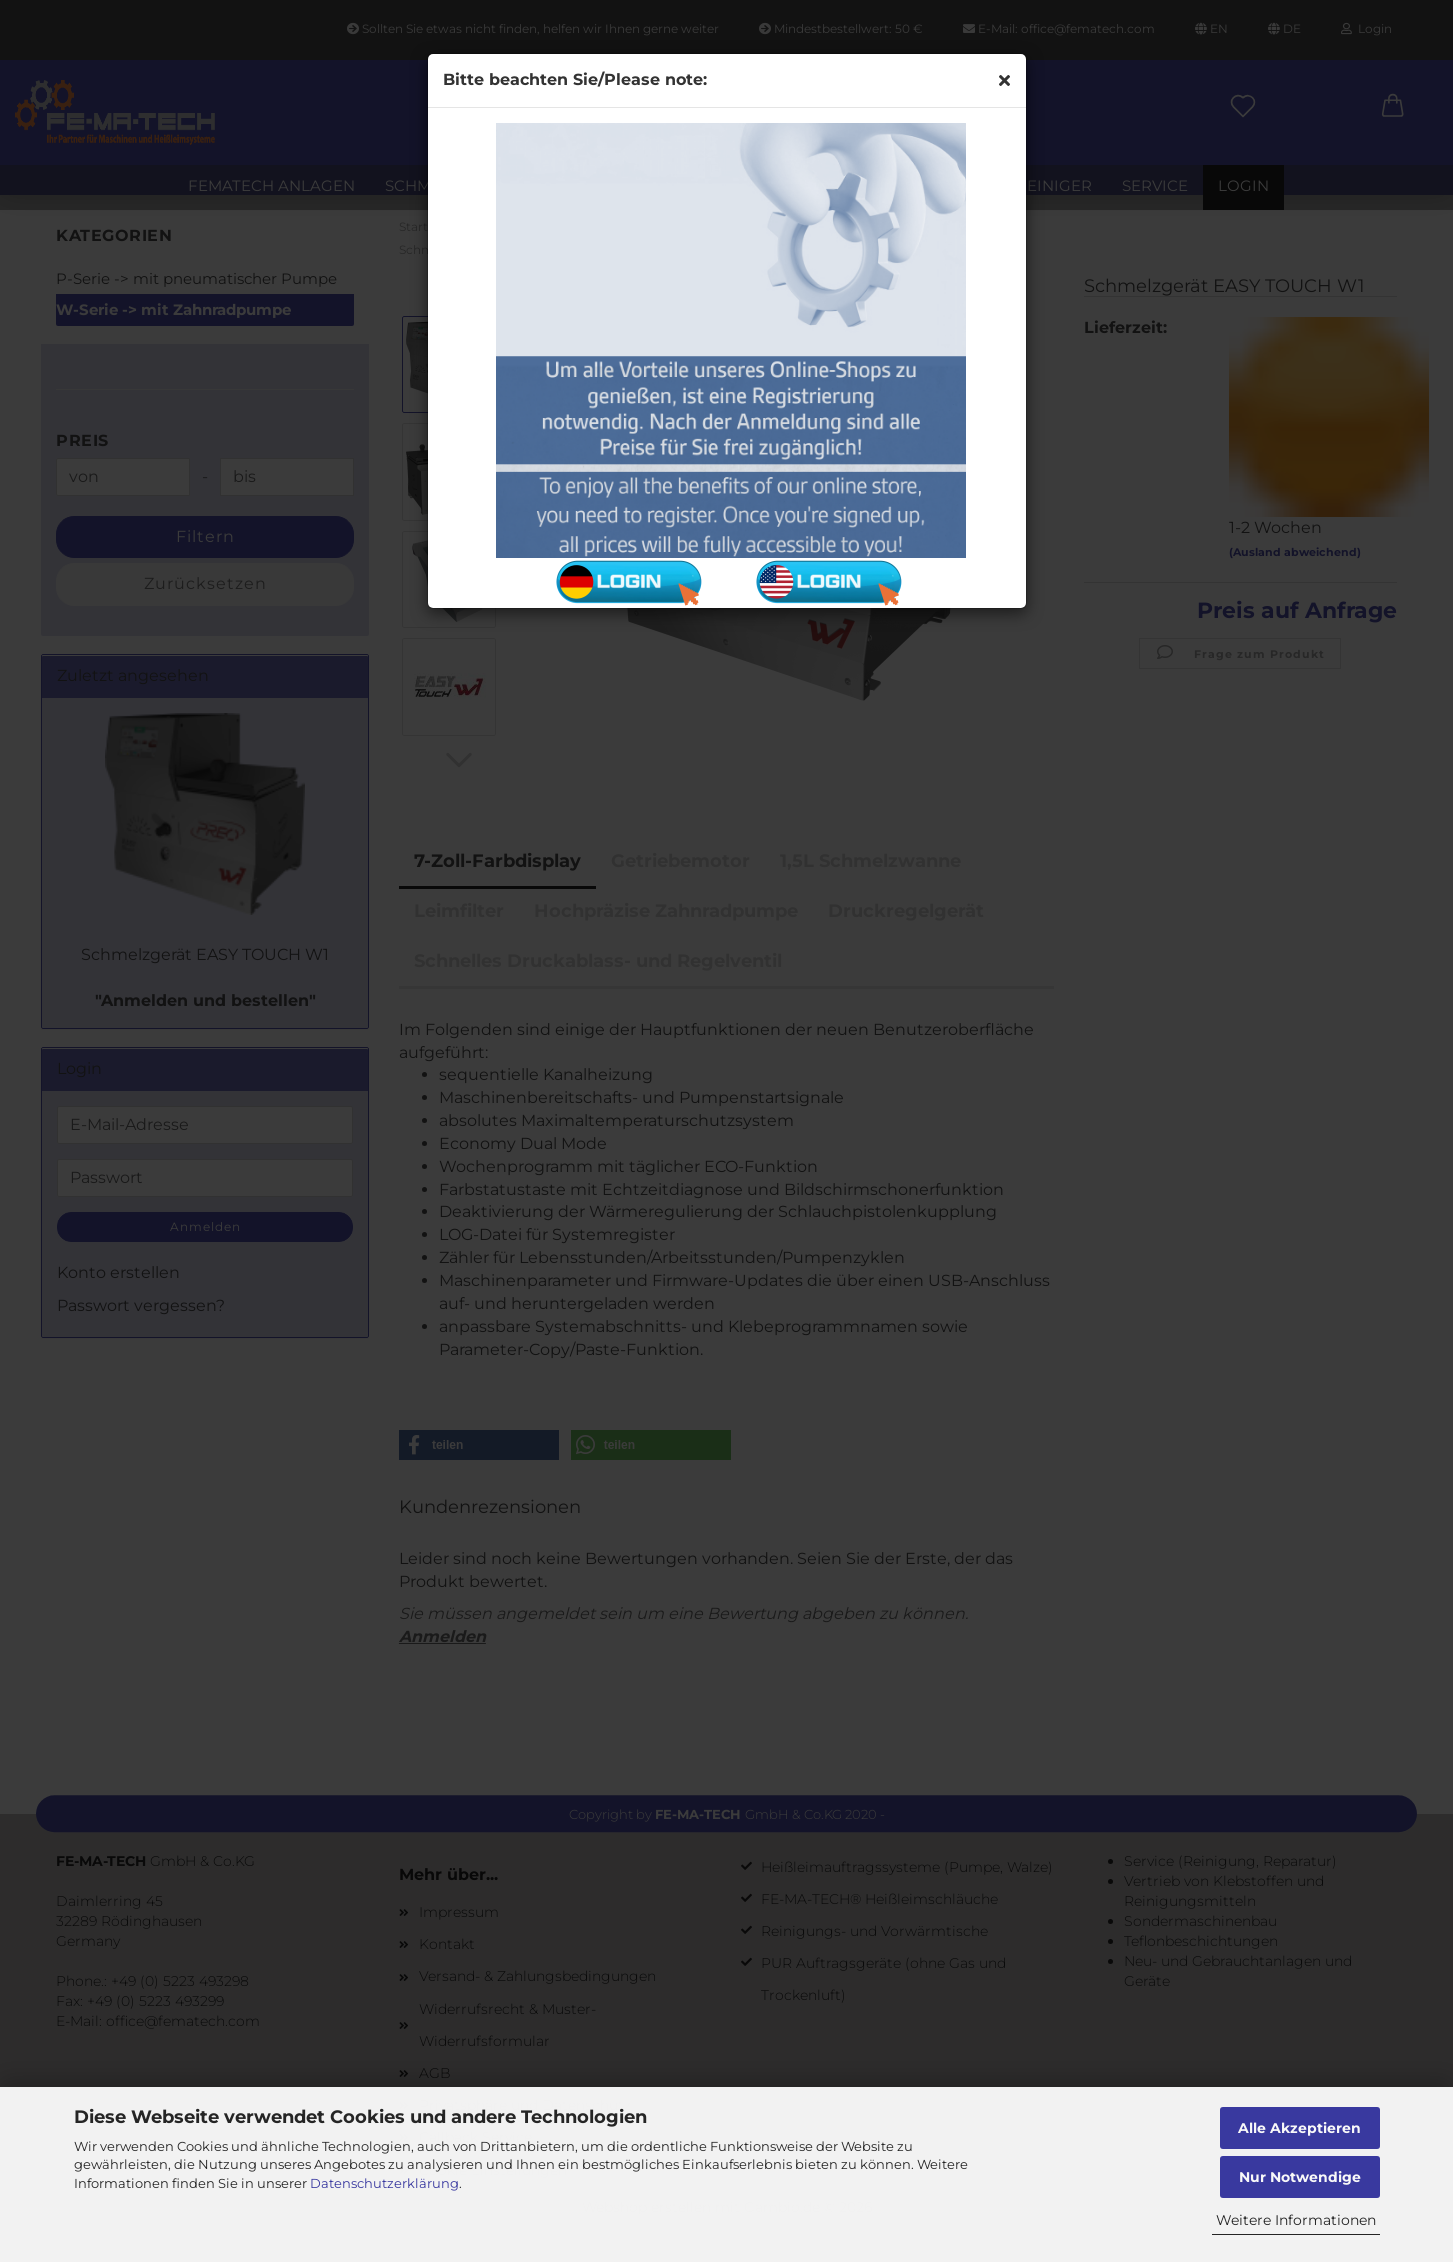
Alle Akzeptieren (1299, 2128)
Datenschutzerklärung (384, 2183)
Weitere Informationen (1296, 2220)
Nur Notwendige (1300, 2177)
